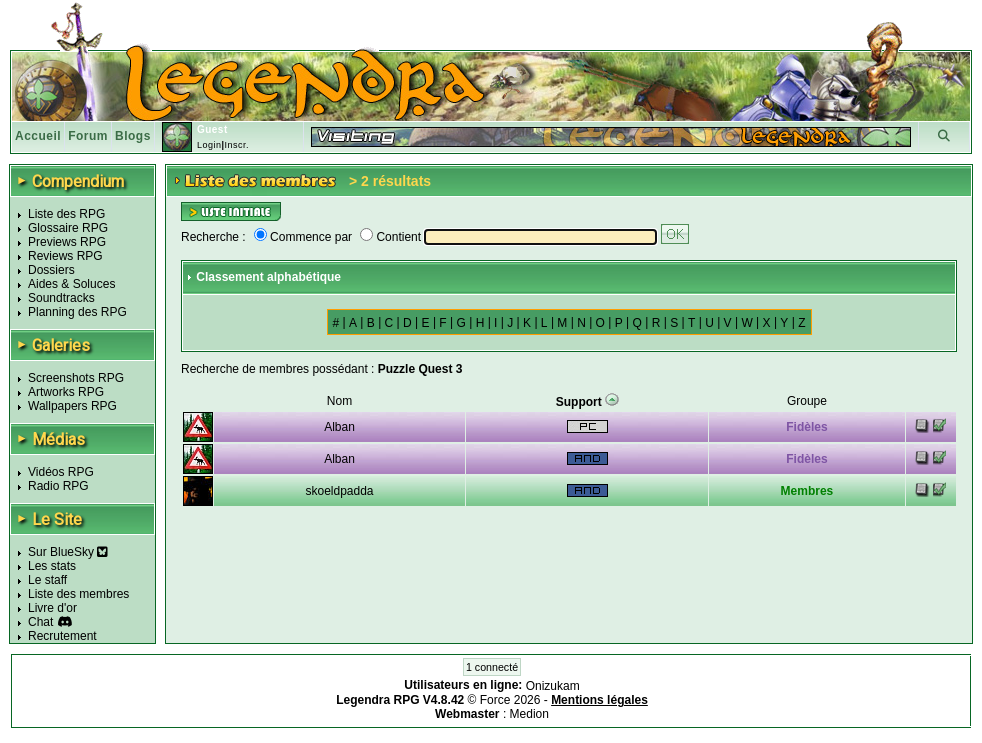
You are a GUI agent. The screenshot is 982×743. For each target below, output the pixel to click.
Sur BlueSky (68, 552)
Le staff (47, 580)
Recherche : (213, 237)
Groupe (807, 401)
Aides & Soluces (71, 284)
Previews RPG (67, 242)
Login (209, 145)
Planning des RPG (77, 312)
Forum (88, 136)
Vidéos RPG (61, 472)
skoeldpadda (339, 491)
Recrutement (62, 636)
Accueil (38, 136)
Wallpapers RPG (72, 406)
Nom (339, 401)
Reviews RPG (65, 256)
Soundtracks (61, 298)
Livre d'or (52, 608)
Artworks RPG (66, 392)
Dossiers (51, 270)
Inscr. (236, 145)
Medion (529, 714)
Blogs (133, 136)
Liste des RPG (66, 214)
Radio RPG (58, 486)
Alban (339, 427)
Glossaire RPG (68, 228)
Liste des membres (78, 594)
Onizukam (553, 686)
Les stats (52, 566)
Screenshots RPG (76, 378)
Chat (40, 622)
